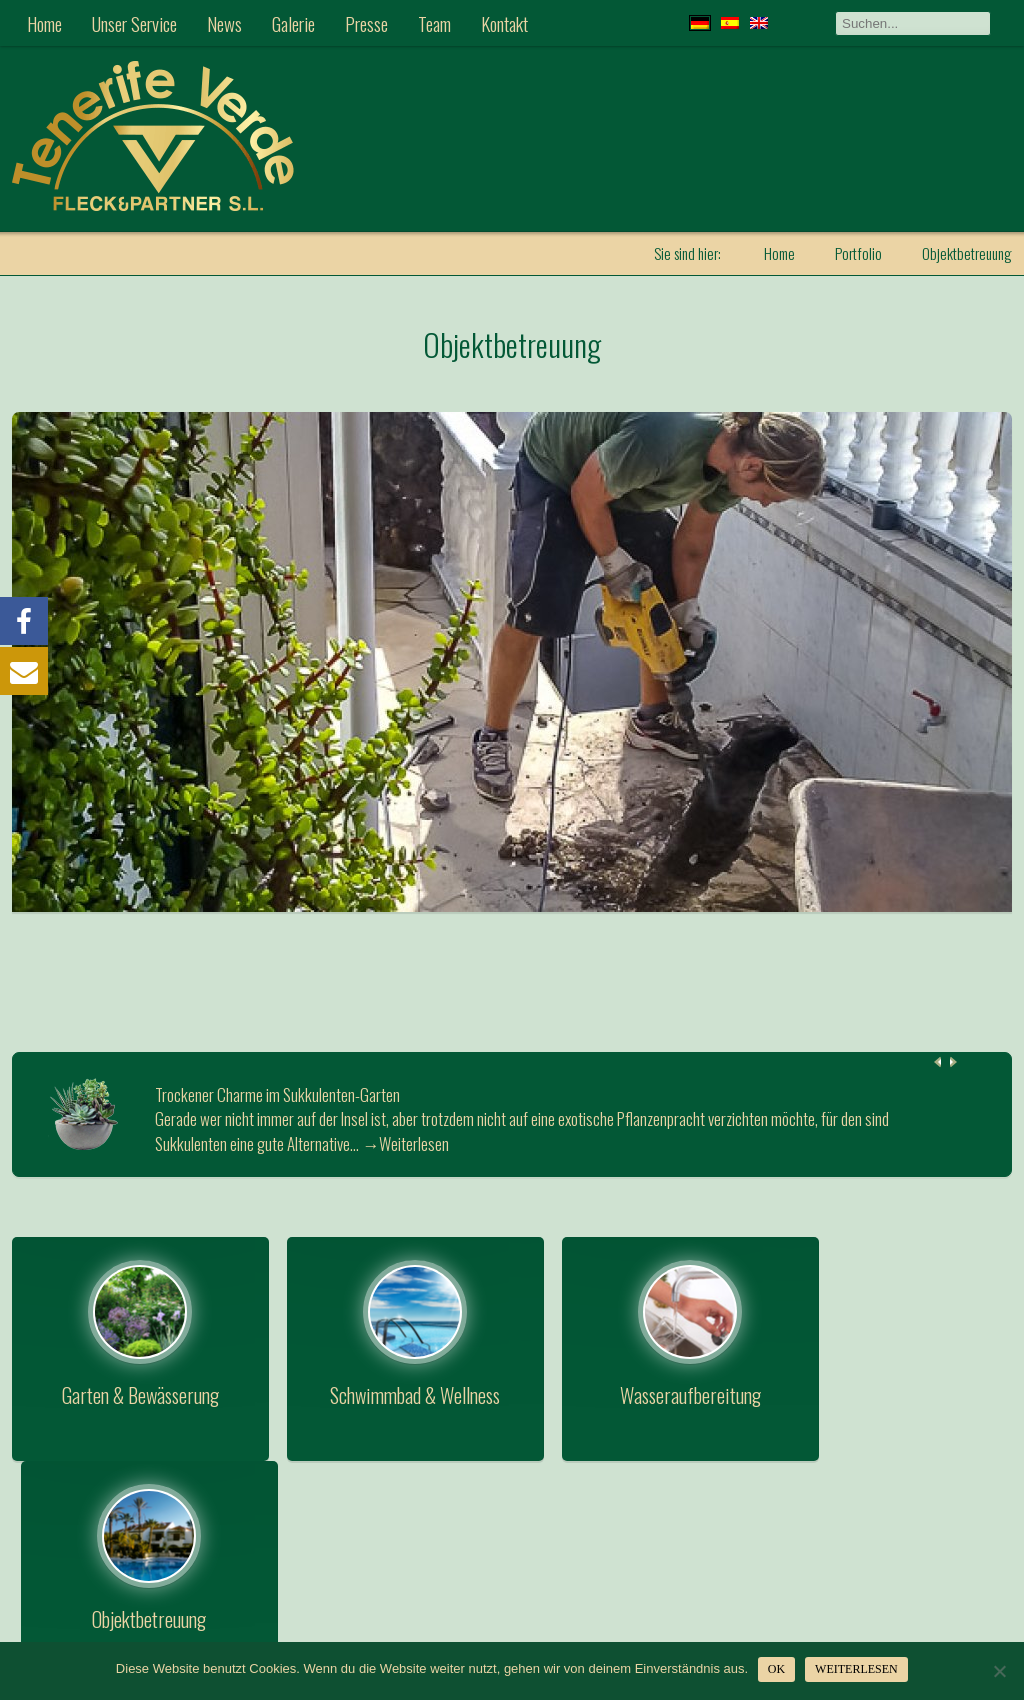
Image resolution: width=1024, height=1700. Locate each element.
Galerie (293, 23)
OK (776, 1669)
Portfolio (858, 253)
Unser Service (134, 23)
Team (434, 23)
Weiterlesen (856, 1669)
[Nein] (999, 1671)
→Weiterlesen (405, 1142)
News (224, 23)
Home (44, 23)
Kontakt (504, 23)
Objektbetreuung (512, 343)
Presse (366, 23)
